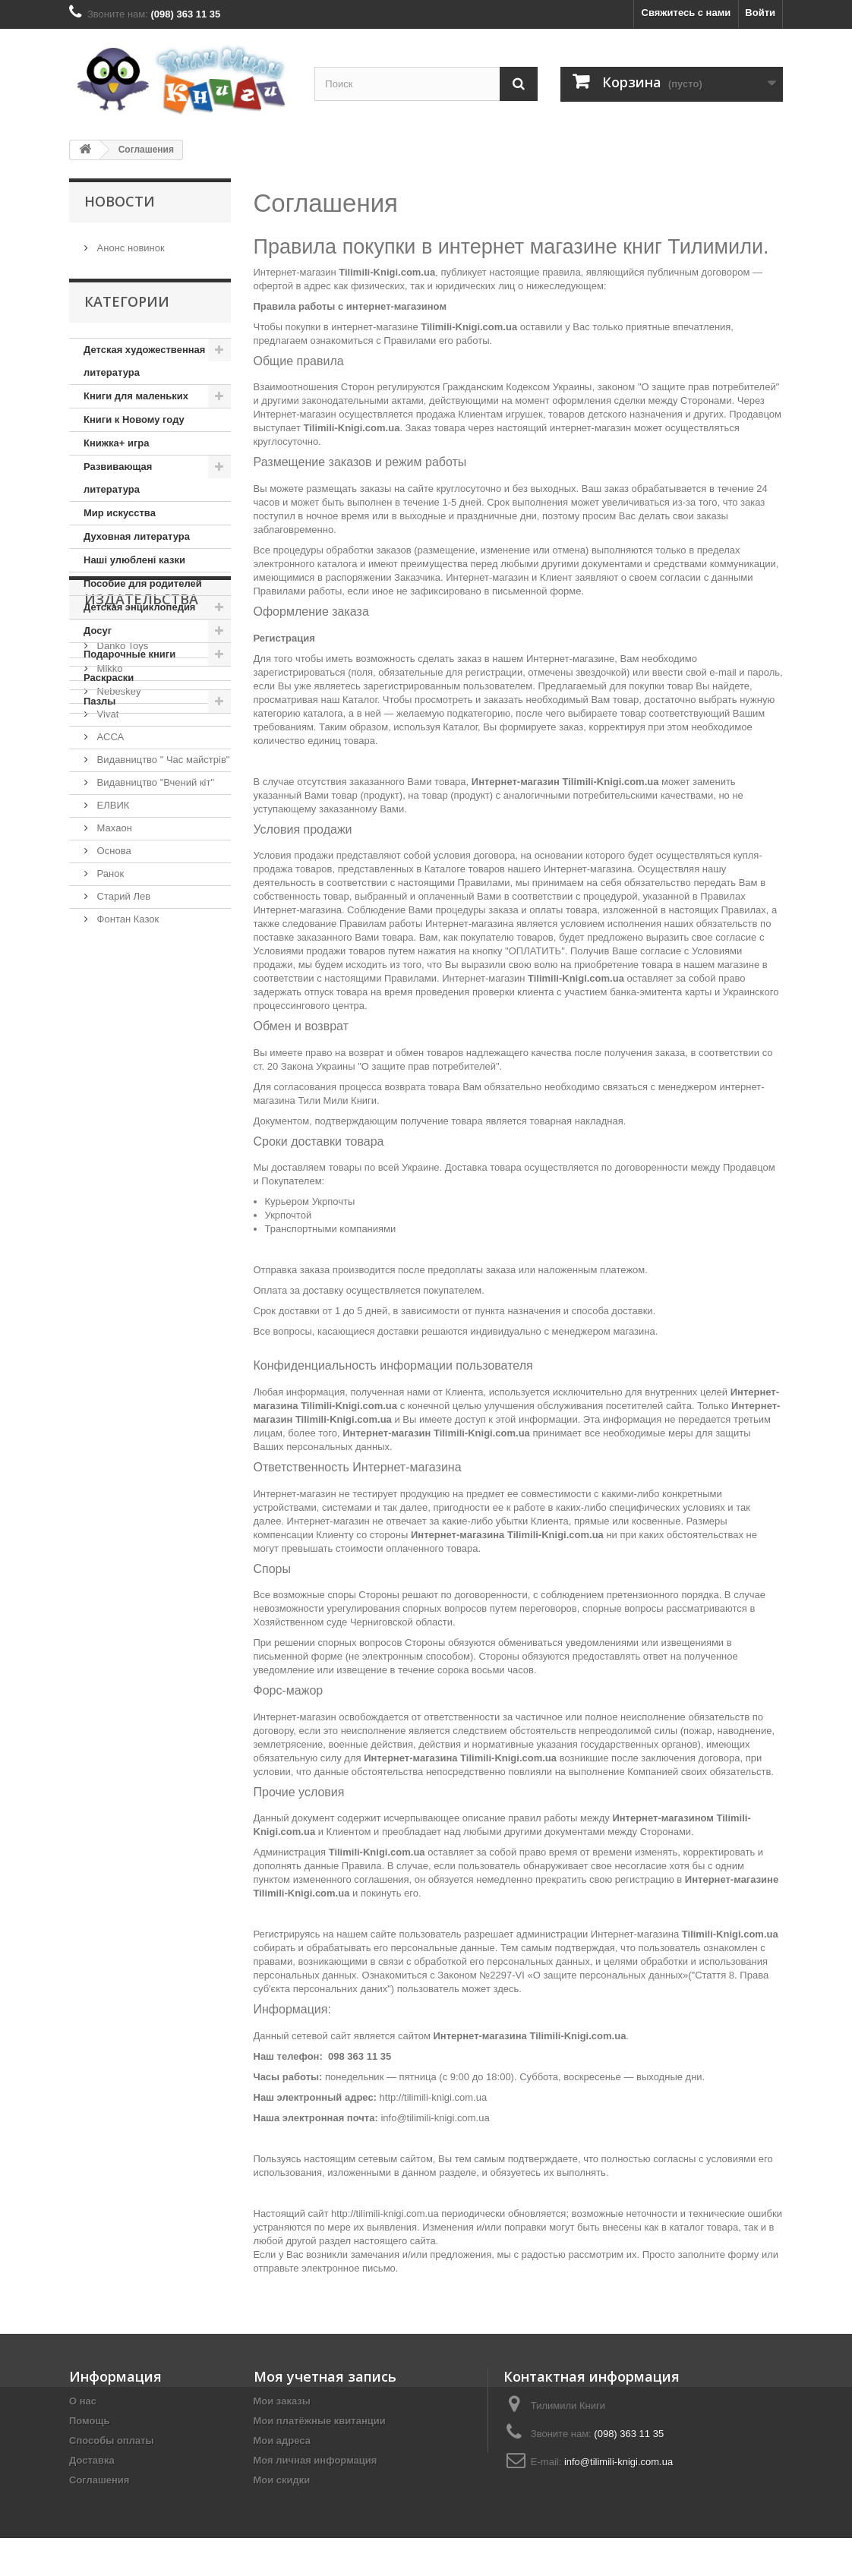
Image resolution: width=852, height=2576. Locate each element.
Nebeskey (117, 843)
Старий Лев (122, 1048)
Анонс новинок (129, 242)
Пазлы (99, 699)
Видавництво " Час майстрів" (161, 911)
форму (743, 2254)
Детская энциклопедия (139, 604)
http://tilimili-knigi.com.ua (434, 2097)
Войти (760, 12)
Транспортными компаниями (330, 1228)
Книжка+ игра (117, 440)
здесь (506, 1988)
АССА (109, 888)
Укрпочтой (288, 1215)
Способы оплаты (111, 2440)
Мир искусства (120, 510)
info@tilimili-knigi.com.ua (434, 2118)
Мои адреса (282, 2440)
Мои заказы (282, 2401)
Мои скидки (282, 2480)
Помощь (89, 2420)
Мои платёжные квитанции (320, 2420)
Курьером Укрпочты (310, 1201)
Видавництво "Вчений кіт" (154, 934)
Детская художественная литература (144, 359)
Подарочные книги (129, 651)
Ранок (109, 1025)
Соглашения (99, 2480)
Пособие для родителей (143, 581)
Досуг (98, 628)
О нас (82, 2401)
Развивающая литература (118, 476)
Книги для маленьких (136, 393)
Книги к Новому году (134, 417)
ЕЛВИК (111, 957)
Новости (119, 201)
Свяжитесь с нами (686, 12)
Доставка (92, 2460)
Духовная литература (137, 534)
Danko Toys (121, 797)
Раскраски (109, 675)
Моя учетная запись (325, 2376)
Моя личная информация (315, 2460)
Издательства (141, 757)
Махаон (113, 979)
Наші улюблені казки (134, 557)
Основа (112, 1002)
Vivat (106, 866)
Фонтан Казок (126, 1071)
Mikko (108, 820)
